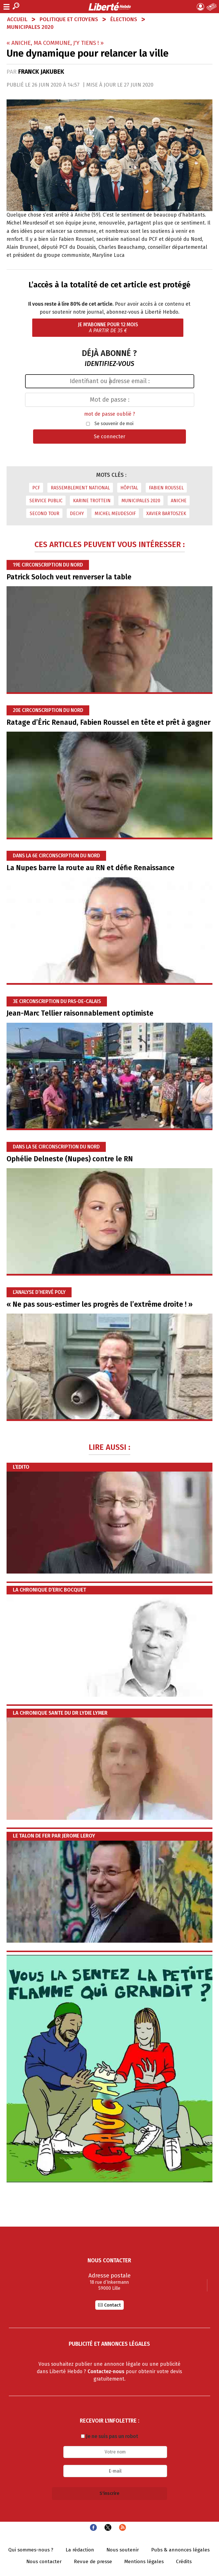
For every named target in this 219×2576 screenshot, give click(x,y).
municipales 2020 (140, 500)
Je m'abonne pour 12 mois (108, 328)
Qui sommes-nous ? (30, 2550)
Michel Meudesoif (115, 513)
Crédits (184, 2562)
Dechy (77, 513)
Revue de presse (93, 2562)
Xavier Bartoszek (166, 513)
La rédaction (80, 2550)
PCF (36, 488)
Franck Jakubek (41, 71)
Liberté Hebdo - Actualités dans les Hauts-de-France (109, 6)
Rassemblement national (80, 488)
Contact (112, 2305)
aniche (178, 500)
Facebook (93, 2527)
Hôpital (129, 488)
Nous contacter (44, 2562)
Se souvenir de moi (113, 423)
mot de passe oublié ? (109, 414)
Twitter (108, 2527)
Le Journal (211, 7)
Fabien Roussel (166, 488)
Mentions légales (144, 2562)
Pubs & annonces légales (180, 2550)
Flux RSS (122, 2527)
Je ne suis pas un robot (109, 2436)
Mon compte (200, 7)
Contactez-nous (106, 2372)
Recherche (16, 6)
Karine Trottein (92, 500)
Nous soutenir (122, 2550)
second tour (44, 513)
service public (45, 500)
